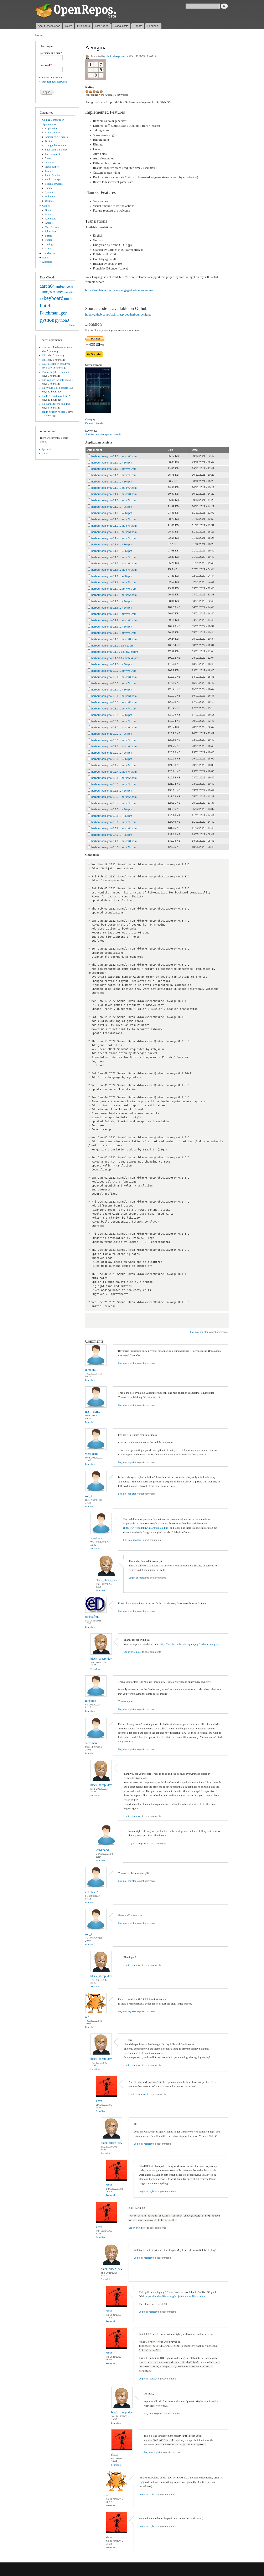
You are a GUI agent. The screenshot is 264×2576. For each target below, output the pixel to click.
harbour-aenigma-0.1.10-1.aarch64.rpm (114, 658)
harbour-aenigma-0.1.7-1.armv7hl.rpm (113, 588)
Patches (49, 171)
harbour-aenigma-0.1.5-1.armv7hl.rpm (113, 557)
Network (49, 162)
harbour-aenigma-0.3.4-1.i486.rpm (111, 759)
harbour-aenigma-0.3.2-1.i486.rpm (111, 733)
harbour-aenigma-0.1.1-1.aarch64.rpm (113, 487)
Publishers (83, 26)
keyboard (53, 298)
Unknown (50, 196)
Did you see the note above (56, 379)
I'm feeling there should (54, 372)
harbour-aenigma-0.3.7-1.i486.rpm (111, 809)
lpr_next (46, 449)
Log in (193, 1332)
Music (48, 158)
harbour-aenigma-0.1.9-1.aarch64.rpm (113, 639)
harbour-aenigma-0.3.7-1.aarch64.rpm (113, 796)
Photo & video (53, 175)
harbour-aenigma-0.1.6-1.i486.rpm (111, 576)
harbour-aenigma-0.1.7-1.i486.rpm (111, 601)
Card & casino (52, 227)
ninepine (90, 1700)
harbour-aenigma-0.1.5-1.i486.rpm (111, 551)
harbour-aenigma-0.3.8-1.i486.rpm (111, 815)
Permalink (90, 1380)
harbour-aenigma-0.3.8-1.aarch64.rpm (113, 828)
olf (87, 2016)
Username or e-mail (51, 52)
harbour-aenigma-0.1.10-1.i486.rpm (112, 645)
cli (71, 286)
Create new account (52, 77)
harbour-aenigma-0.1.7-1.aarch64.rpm (113, 594)
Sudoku (89, 434)
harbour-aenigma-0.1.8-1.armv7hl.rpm (113, 613)
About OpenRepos (49, 26)
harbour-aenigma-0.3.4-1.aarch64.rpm (113, 771)
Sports (48, 188)
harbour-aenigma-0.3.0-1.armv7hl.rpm (113, 683)
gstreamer (55, 292)
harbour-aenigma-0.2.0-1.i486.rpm (111, 664)
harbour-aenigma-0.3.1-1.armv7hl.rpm (113, 708)
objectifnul (92, 1616)
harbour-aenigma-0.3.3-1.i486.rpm (111, 752)
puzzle (117, 434)
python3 (62, 320)
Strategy (49, 244)
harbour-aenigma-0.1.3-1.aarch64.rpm (113, 525)
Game (48, 210)
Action (48, 214)
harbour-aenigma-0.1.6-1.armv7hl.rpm (113, 582)
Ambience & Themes (56, 136)
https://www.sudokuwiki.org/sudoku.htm (146, 1527)
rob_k (89, 1496)
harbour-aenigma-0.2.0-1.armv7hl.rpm (113, 670)
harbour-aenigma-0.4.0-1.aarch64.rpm (113, 841)
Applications (49, 124)
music (68, 299)
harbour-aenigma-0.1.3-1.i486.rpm (111, 513)
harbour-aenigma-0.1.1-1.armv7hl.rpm (113, 475)
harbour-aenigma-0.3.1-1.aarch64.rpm (113, 702)
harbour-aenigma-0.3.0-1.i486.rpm (111, 689)
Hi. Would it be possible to (56, 387)
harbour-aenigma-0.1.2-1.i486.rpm (111, 506)
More (72, 325)
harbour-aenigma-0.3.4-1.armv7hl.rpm (113, 765)
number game (104, 434)
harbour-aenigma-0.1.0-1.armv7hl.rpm (113, 468)
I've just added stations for (56, 347)
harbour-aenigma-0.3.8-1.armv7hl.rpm (113, 822)
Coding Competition (53, 119)
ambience (63, 286)
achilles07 (91, 1892)
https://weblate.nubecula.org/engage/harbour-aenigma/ (119, 290)
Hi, (44, 355)
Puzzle (48, 235)
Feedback (153, 26)
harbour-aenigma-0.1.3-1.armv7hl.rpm (113, 519)
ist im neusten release (53, 411)
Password (46, 65)
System (49, 192)
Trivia (48, 248)
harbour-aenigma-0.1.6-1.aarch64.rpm (113, 569)
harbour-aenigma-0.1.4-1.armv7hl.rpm (113, 538)
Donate (138, 26)
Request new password (54, 81)
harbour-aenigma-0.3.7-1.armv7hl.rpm (113, 803)
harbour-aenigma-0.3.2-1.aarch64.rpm (113, 727)
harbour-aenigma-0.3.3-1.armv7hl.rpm (113, 740)
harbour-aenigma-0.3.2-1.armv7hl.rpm (113, 721)
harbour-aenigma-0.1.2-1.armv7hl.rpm (113, 500)
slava (99, 2100)
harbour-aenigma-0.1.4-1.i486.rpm (111, 544)
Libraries (47, 261)
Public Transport (54, 179)
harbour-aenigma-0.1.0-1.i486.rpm (111, 462)
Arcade (49, 222)
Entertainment (52, 154)
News (68, 26)
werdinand (91, 1453)
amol (45, 453)
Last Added (101, 26)
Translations (48, 253)
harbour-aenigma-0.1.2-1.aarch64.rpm (113, 494)
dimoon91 (91, 1369)
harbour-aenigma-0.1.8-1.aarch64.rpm (113, 620)
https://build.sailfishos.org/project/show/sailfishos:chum (176, 2296)
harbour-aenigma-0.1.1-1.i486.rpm (111, 481)
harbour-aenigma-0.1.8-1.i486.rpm (111, 607)
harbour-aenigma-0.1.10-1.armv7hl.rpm (114, 651)
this (186, 2086)
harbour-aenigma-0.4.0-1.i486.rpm (111, 834)
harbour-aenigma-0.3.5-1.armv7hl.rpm (113, 784)
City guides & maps (55, 145)
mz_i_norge (92, 1411)
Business (49, 141)
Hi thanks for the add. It (55, 403)
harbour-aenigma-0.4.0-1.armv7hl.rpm (113, 847)
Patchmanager (53, 313)
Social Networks (54, 183)
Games (46, 205)
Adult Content (52, 132)
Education (50, 231)
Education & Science (56, 149)
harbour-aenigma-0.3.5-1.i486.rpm (111, 790)
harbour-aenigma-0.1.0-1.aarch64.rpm (113, 456)
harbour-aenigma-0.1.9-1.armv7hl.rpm (113, 632)
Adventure (50, 218)
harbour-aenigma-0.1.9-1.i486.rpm (111, 626)
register (204, 1332)
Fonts (45, 257)
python (47, 320)
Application (51, 128)
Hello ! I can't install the (55, 396)
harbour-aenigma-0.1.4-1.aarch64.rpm (113, 532)
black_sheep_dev (115, 56)
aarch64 (47, 286)
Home (39, 35)
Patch (46, 306)
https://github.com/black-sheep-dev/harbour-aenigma (118, 314)
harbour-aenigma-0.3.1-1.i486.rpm (111, 715)
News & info (52, 166)
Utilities (49, 200)
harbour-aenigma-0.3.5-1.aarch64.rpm (113, 777)
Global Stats (121, 26)
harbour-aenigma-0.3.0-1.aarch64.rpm (113, 696)
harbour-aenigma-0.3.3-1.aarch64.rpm (113, 746)
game (44, 292)
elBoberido (190, 177)
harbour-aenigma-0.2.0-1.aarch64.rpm (113, 677)
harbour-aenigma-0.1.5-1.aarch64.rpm (113, 563)
